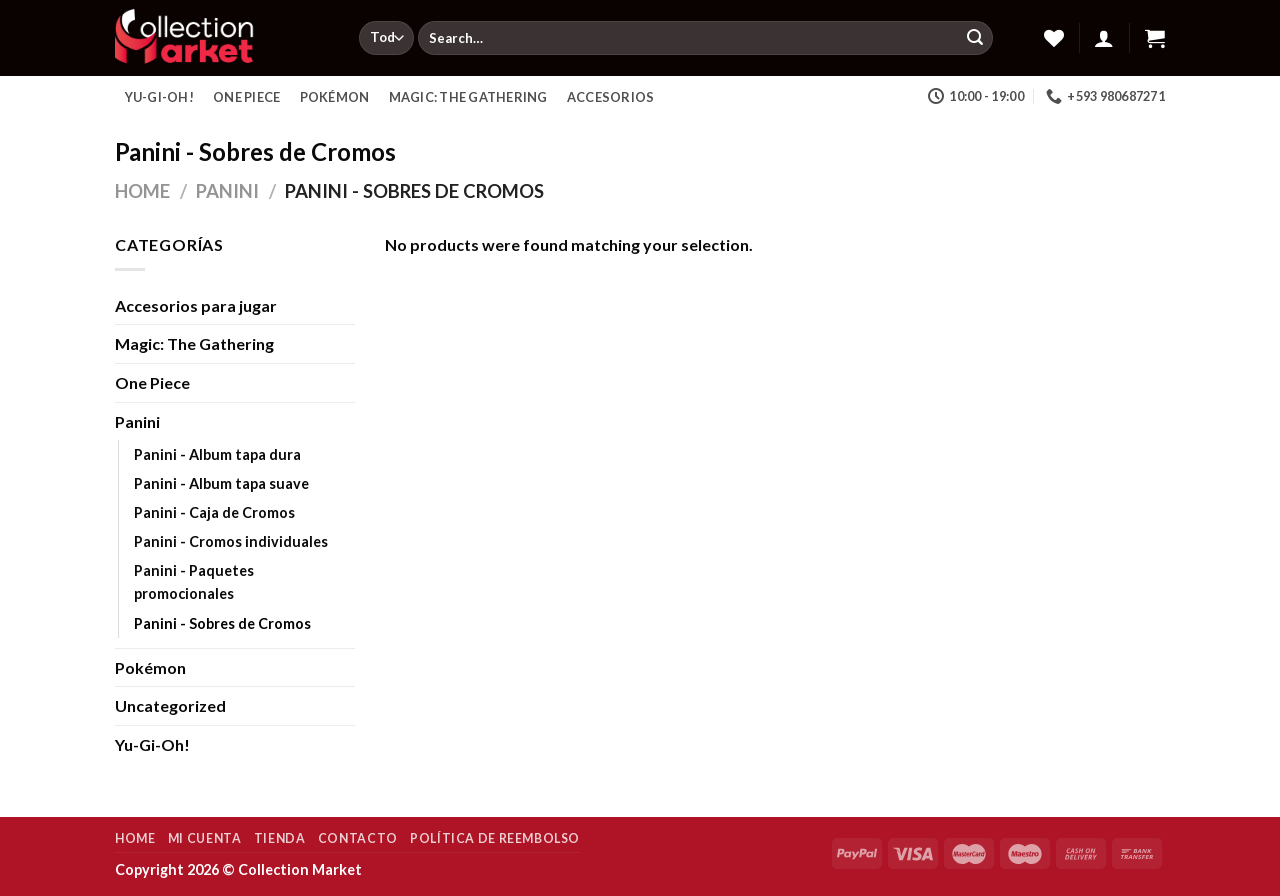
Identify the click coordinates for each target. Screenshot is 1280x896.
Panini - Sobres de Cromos (222, 623)
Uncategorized (170, 705)
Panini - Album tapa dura (217, 454)
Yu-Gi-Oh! (159, 97)
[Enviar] (975, 38)
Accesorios (611, 97)
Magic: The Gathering (468, 97)
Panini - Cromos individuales (231, 541)
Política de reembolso (495, 838)
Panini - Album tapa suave (221, 483)
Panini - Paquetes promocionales (194, 582)
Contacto (358, 838)
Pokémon (335, 97)
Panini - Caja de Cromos (214, 512)
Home (142, 191)
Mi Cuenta (205, 838)
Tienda (280, 838)
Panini (227, 191)
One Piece (246, 97)
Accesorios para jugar (196, 305)
